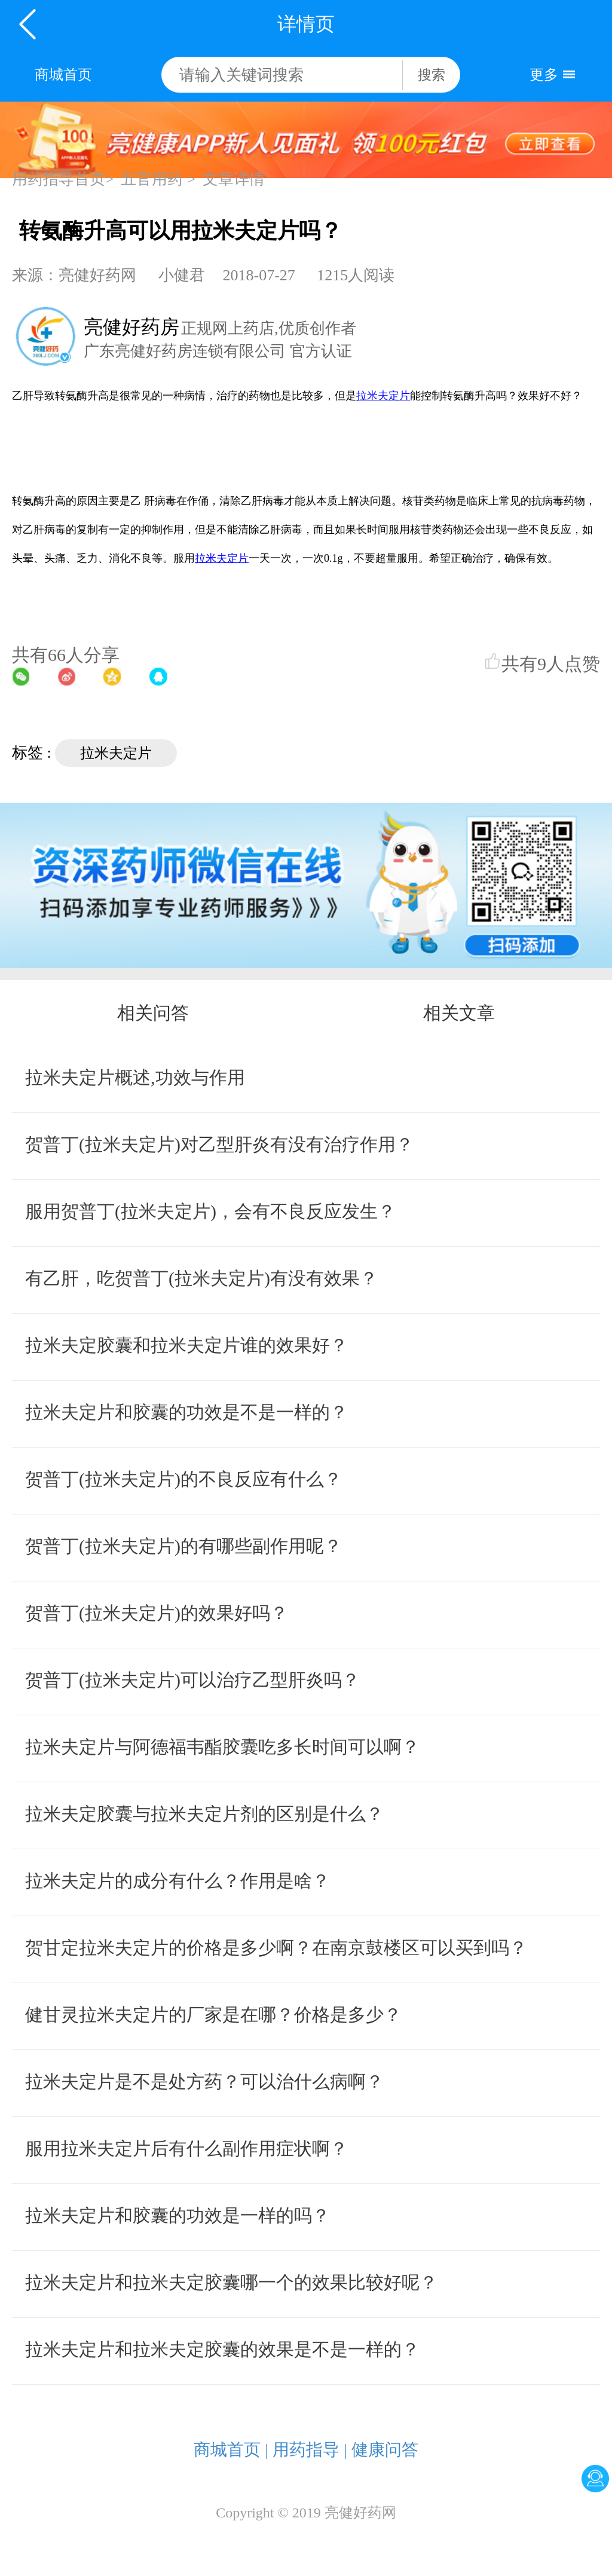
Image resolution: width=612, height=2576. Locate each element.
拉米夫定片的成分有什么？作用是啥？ (177, 1880)
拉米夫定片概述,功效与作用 (135, 1077)
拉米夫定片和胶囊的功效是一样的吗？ (177, 2215)
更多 (544, 74)
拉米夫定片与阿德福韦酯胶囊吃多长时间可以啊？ (222, 1747)
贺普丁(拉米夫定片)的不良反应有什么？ (183, 1479)
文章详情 (234, 179)
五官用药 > (158, 179)
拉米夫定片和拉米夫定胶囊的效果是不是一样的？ (222, 2349)
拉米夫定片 (116, 753)
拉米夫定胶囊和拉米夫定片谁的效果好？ (186, 1345)
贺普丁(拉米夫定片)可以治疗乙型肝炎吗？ (192, 1680)
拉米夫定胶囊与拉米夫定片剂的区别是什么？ (204, 1814)
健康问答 (384, 2449)
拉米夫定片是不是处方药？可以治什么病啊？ (204, 2081)
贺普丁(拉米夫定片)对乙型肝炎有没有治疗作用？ (219, 1144)
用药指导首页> (63, 179)
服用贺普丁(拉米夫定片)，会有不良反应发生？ (210, 1211)
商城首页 (63, 74)
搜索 (431, 75)
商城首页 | (231, 2449)
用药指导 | (310, 2449)
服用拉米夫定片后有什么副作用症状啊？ (186, 2148)
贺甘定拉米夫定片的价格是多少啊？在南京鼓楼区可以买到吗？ (276, 1947)
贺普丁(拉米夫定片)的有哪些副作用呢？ (183, 1546)
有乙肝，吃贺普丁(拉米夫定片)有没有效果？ (201, 1278)
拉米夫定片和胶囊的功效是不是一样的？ (186, 1412)
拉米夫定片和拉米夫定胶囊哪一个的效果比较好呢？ (231, 2282)
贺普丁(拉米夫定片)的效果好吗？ (156, 1613)
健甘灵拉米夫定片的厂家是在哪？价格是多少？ (213, 2014)
